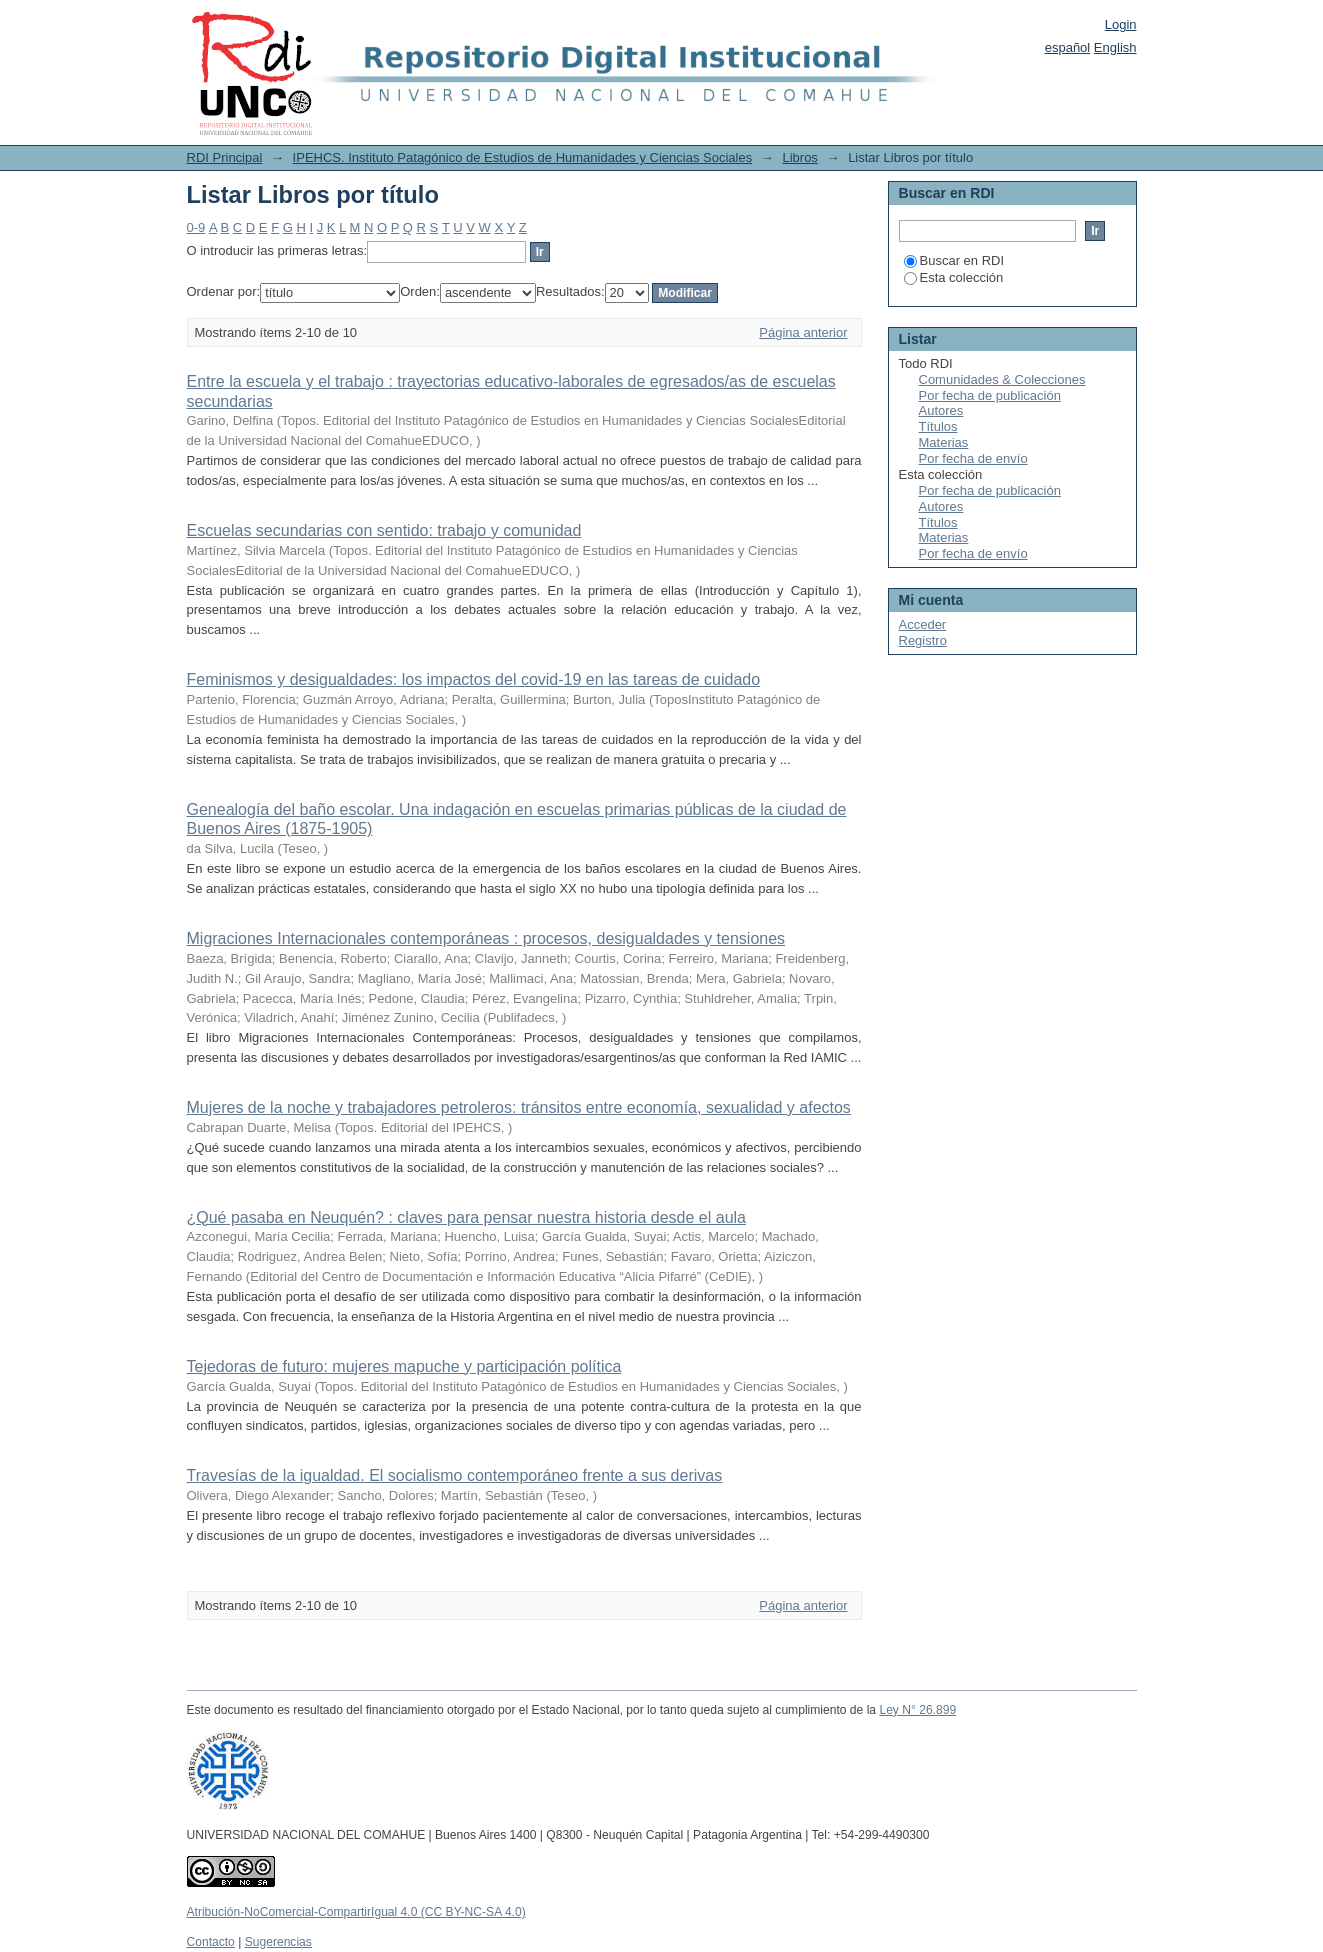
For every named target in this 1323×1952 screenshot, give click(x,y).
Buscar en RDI (954, 260)
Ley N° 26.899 (917, 1710)
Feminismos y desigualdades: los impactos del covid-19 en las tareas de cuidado (474, 679)
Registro (923, 640)
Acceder (923, 624)
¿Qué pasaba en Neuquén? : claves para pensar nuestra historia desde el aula (466, 1217)
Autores (941, 410)
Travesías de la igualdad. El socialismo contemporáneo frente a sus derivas (455, 1475)
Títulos (938, 426)
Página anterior (803, 332)
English (1115, 47)
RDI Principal (225, 157)
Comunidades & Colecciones (1002, 379)
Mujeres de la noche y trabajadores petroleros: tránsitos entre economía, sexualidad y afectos (519, 1107)
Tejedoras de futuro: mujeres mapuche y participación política (404, 1366)
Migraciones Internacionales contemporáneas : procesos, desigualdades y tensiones (486, 938)
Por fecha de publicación (990, 395)
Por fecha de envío (973, 458)
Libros (799, 157)
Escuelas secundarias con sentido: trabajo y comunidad (384, 530)
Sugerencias (278, 1942)
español (1068, 47)
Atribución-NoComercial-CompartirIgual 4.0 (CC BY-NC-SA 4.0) (356, 1912)
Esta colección (954, 277)
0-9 (196, 227)
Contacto (211, 1942)
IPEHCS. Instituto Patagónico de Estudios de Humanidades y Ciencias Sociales (523, 157)
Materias (944, 442)
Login (1121, 24)
